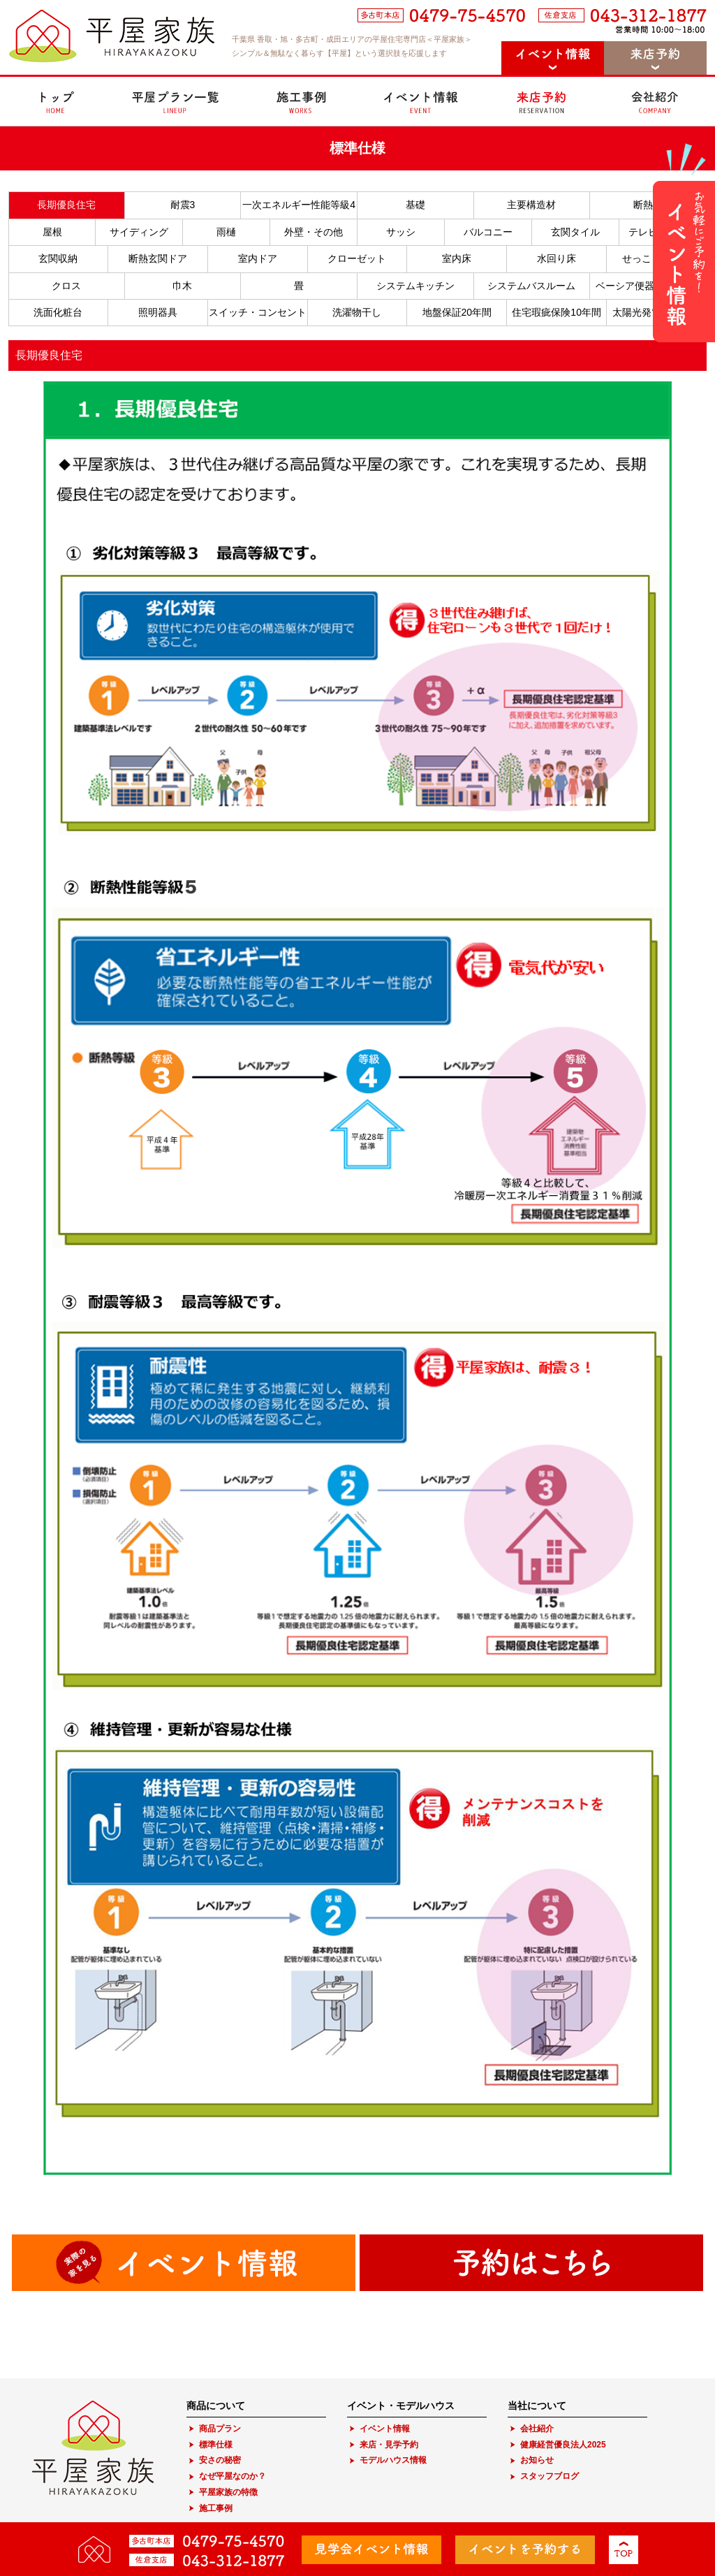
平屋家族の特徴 (228, 2492)
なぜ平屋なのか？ (232, 2476)
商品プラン (220, 2429)
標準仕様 (216, 2445)
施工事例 (216, 2508)
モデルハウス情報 (393, 2460)
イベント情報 (385, 2429)
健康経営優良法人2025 (563, 2445)
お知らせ (537, 2460)
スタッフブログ (549, 2476)
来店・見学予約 (389, 2445)
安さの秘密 (220, 2460)
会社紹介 (537, 2429)
